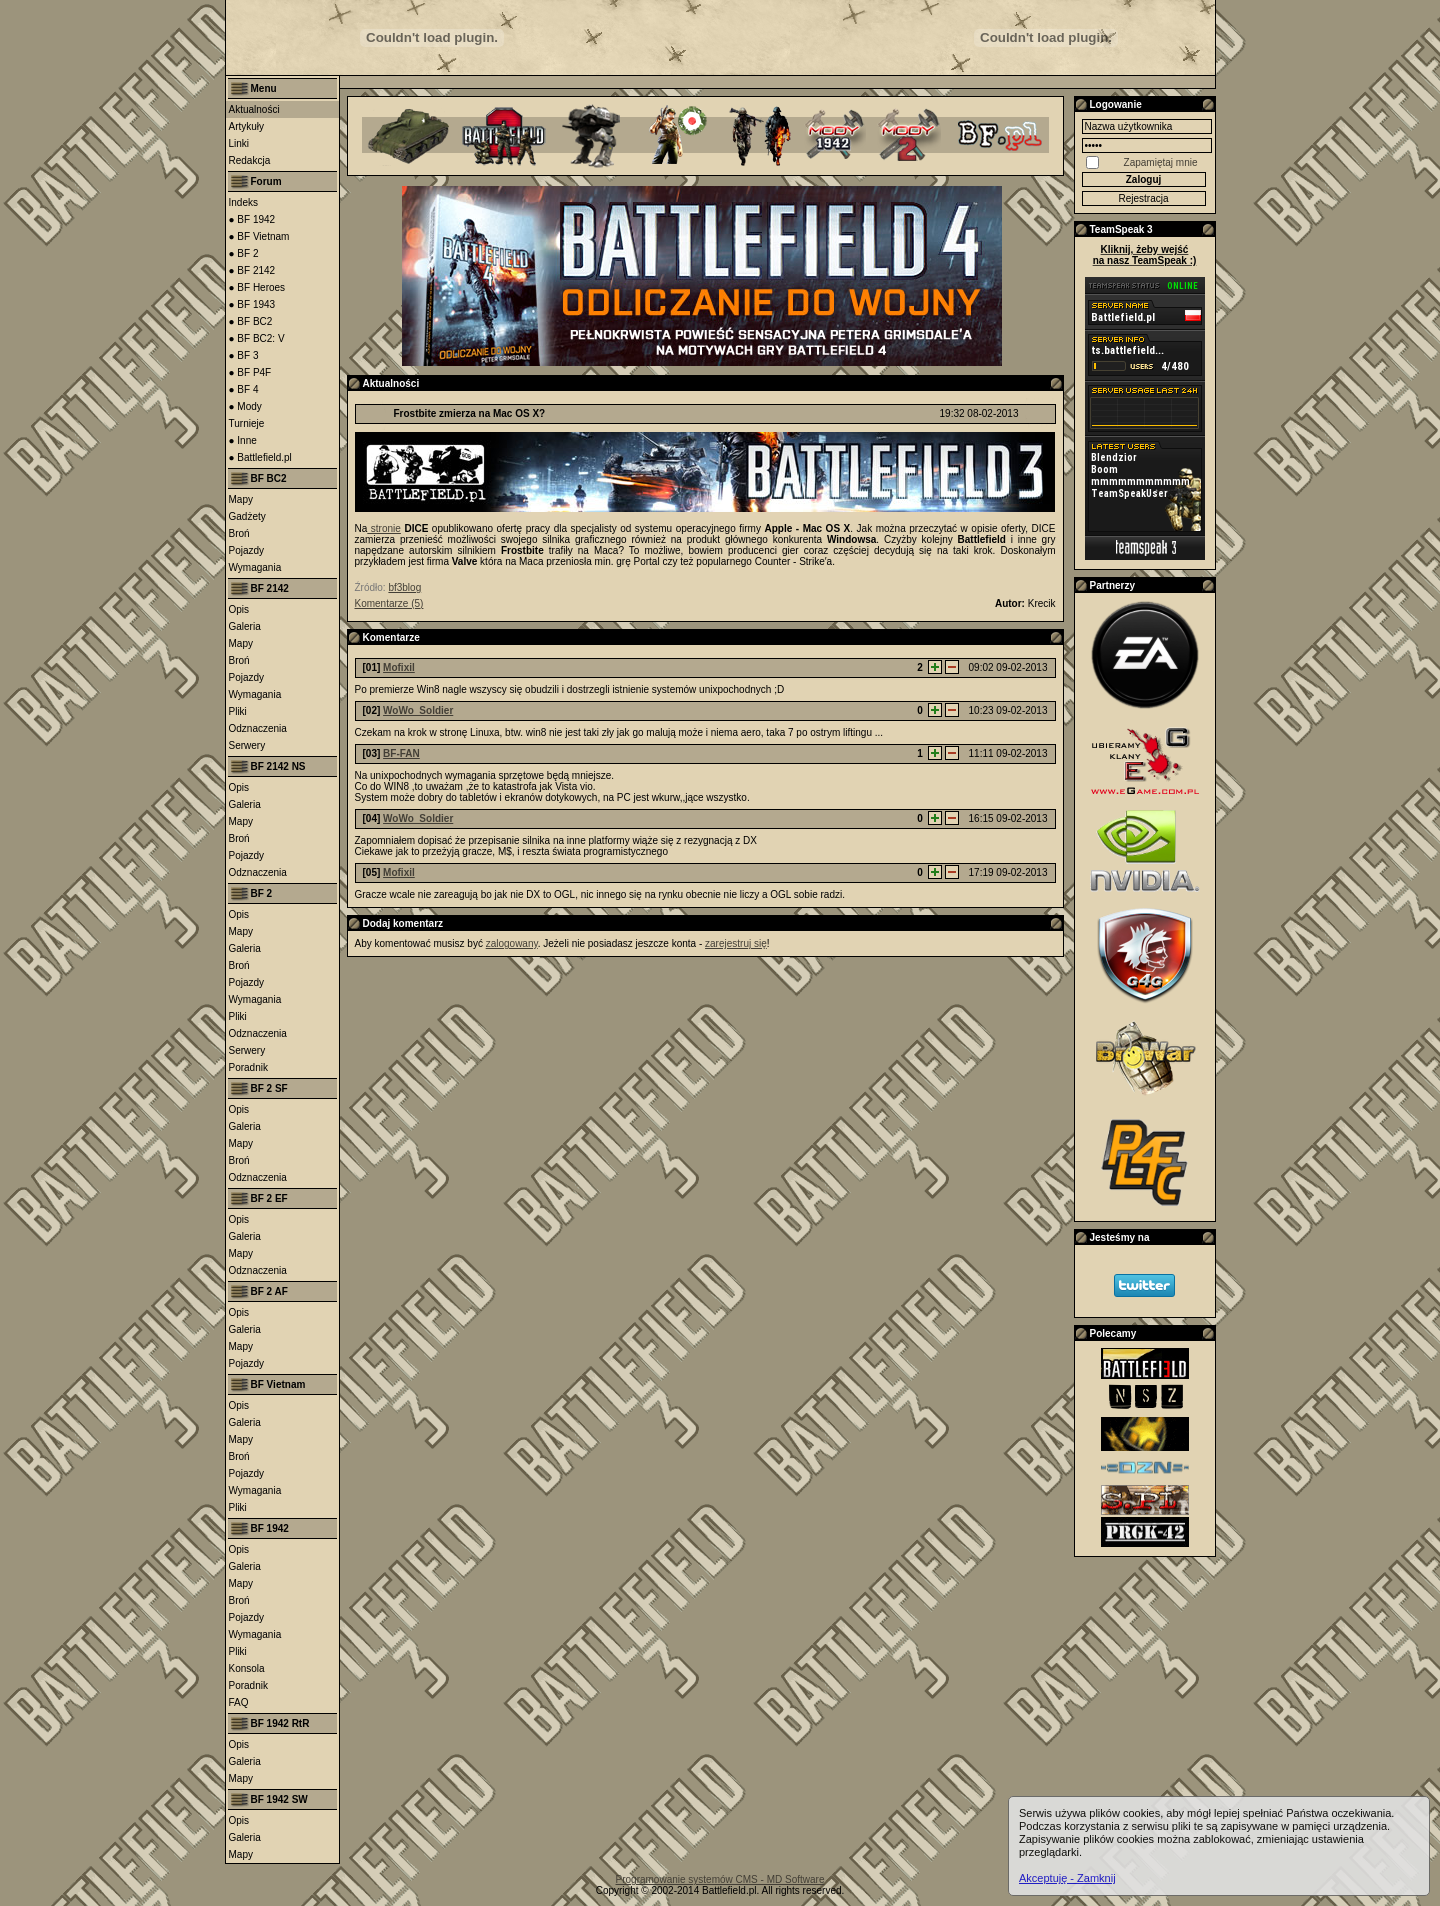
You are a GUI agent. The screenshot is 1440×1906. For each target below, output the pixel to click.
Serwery (247, 745)
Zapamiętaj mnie (1161, 162)
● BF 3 (244, 355)
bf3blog (404, 587)
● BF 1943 (252, 304)
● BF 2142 (252, 270)
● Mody (245, 406)
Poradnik (248, 1067)
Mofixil (399, 667)
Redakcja (250, 160)
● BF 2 (244, 253)
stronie (384, 528)
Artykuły (247, 126)
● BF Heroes (257, 287)
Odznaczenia (258, 728)
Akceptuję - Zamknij (1067, 1878)
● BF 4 (244, 389)
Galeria (245, 626)
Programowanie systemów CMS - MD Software (720, 1879)
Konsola (247, 1668)
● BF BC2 (251, 321)
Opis (239, 609)
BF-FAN (401, 753)
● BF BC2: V (257, 338)
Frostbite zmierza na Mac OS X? (470, 413)
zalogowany (512, 943)
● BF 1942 (252, 219)
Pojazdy (247, 550)
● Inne (243, 440)
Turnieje (247, 423)
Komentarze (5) (389, 603)
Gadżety (247, 516)
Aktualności (254, 109)
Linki (239, 143)
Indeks (243, 202)
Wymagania (255, 567)
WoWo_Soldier (418, 710)
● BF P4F (250, 372)
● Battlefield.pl (260, 457)
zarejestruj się (736, 943)
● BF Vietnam (259, 236)
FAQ (239, 1702)
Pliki (238, 711)
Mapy (241, 499)
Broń (239, 533)
